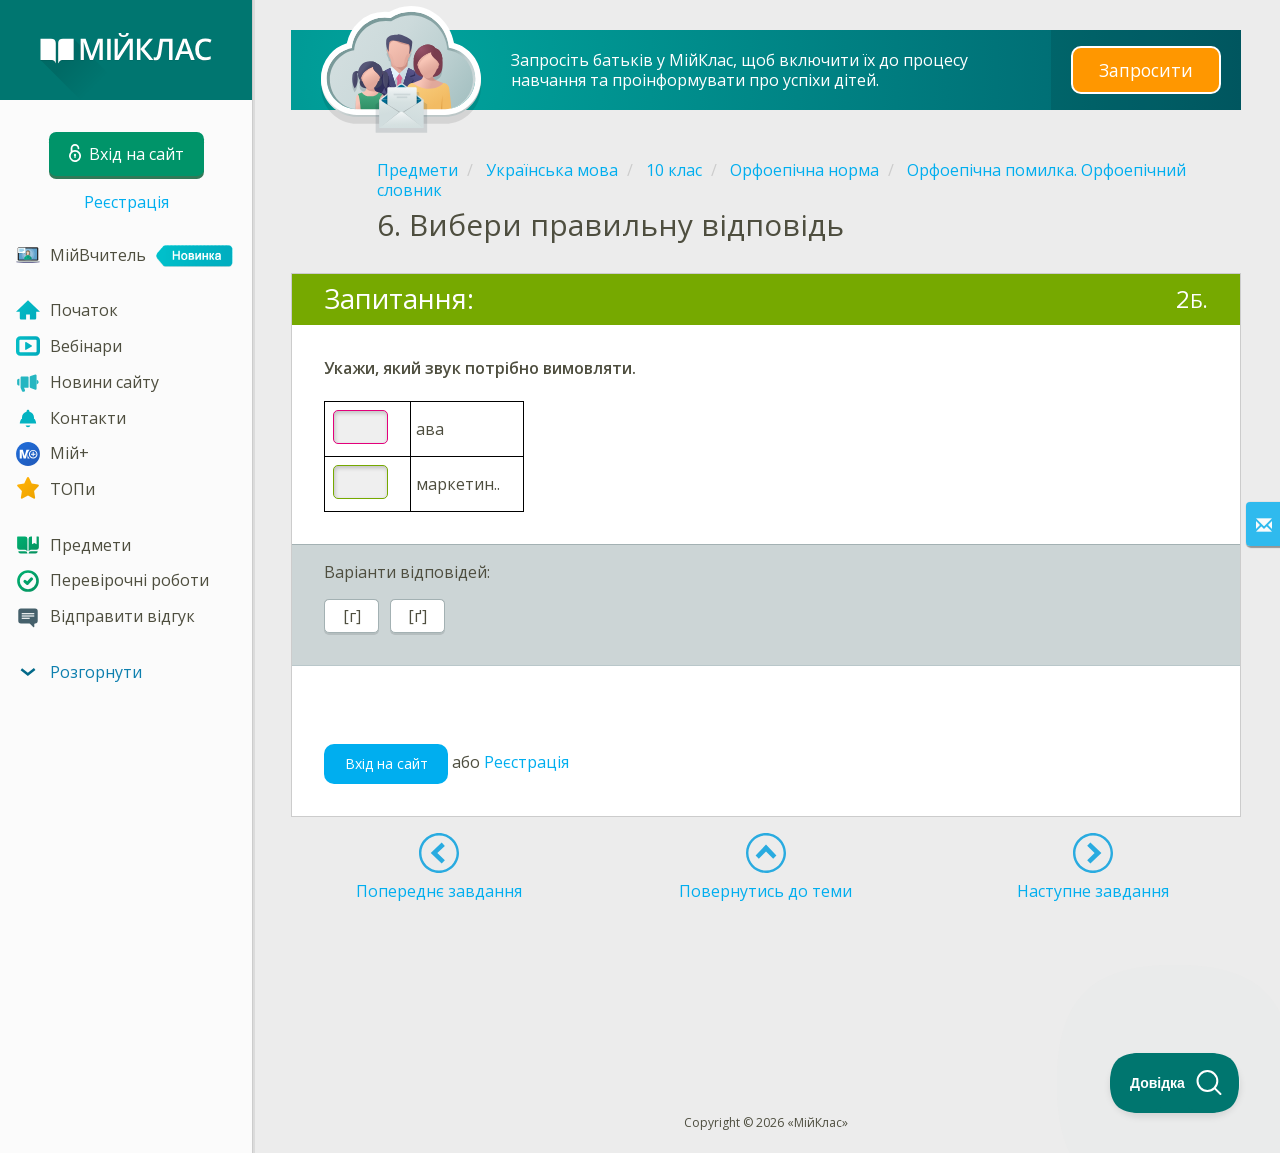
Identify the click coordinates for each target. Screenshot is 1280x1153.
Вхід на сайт (386, 763)
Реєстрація (126, 202)
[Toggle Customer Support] (1175, 1083)
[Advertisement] (766, 971)
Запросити (1146, 69)
